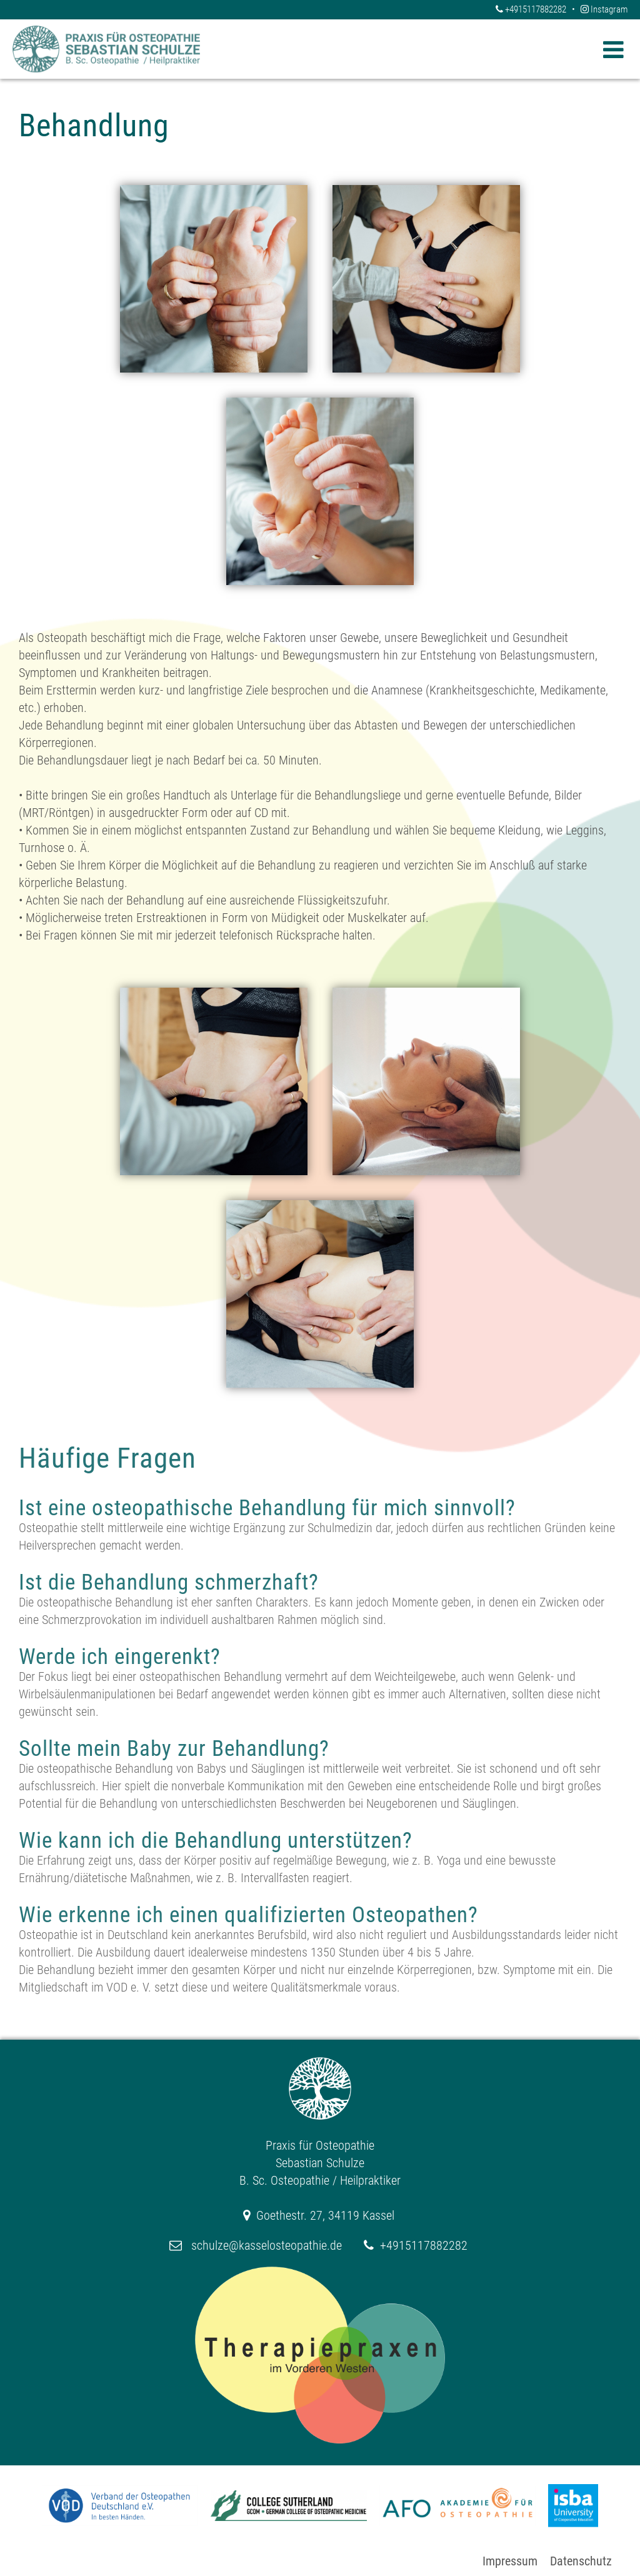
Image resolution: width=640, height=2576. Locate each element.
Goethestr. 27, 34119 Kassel (325, 2215)
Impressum (510, 2560)
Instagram (604, 9)
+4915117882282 (532, 9)
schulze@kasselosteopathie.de (266, 2245)
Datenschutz (581, 2560)
